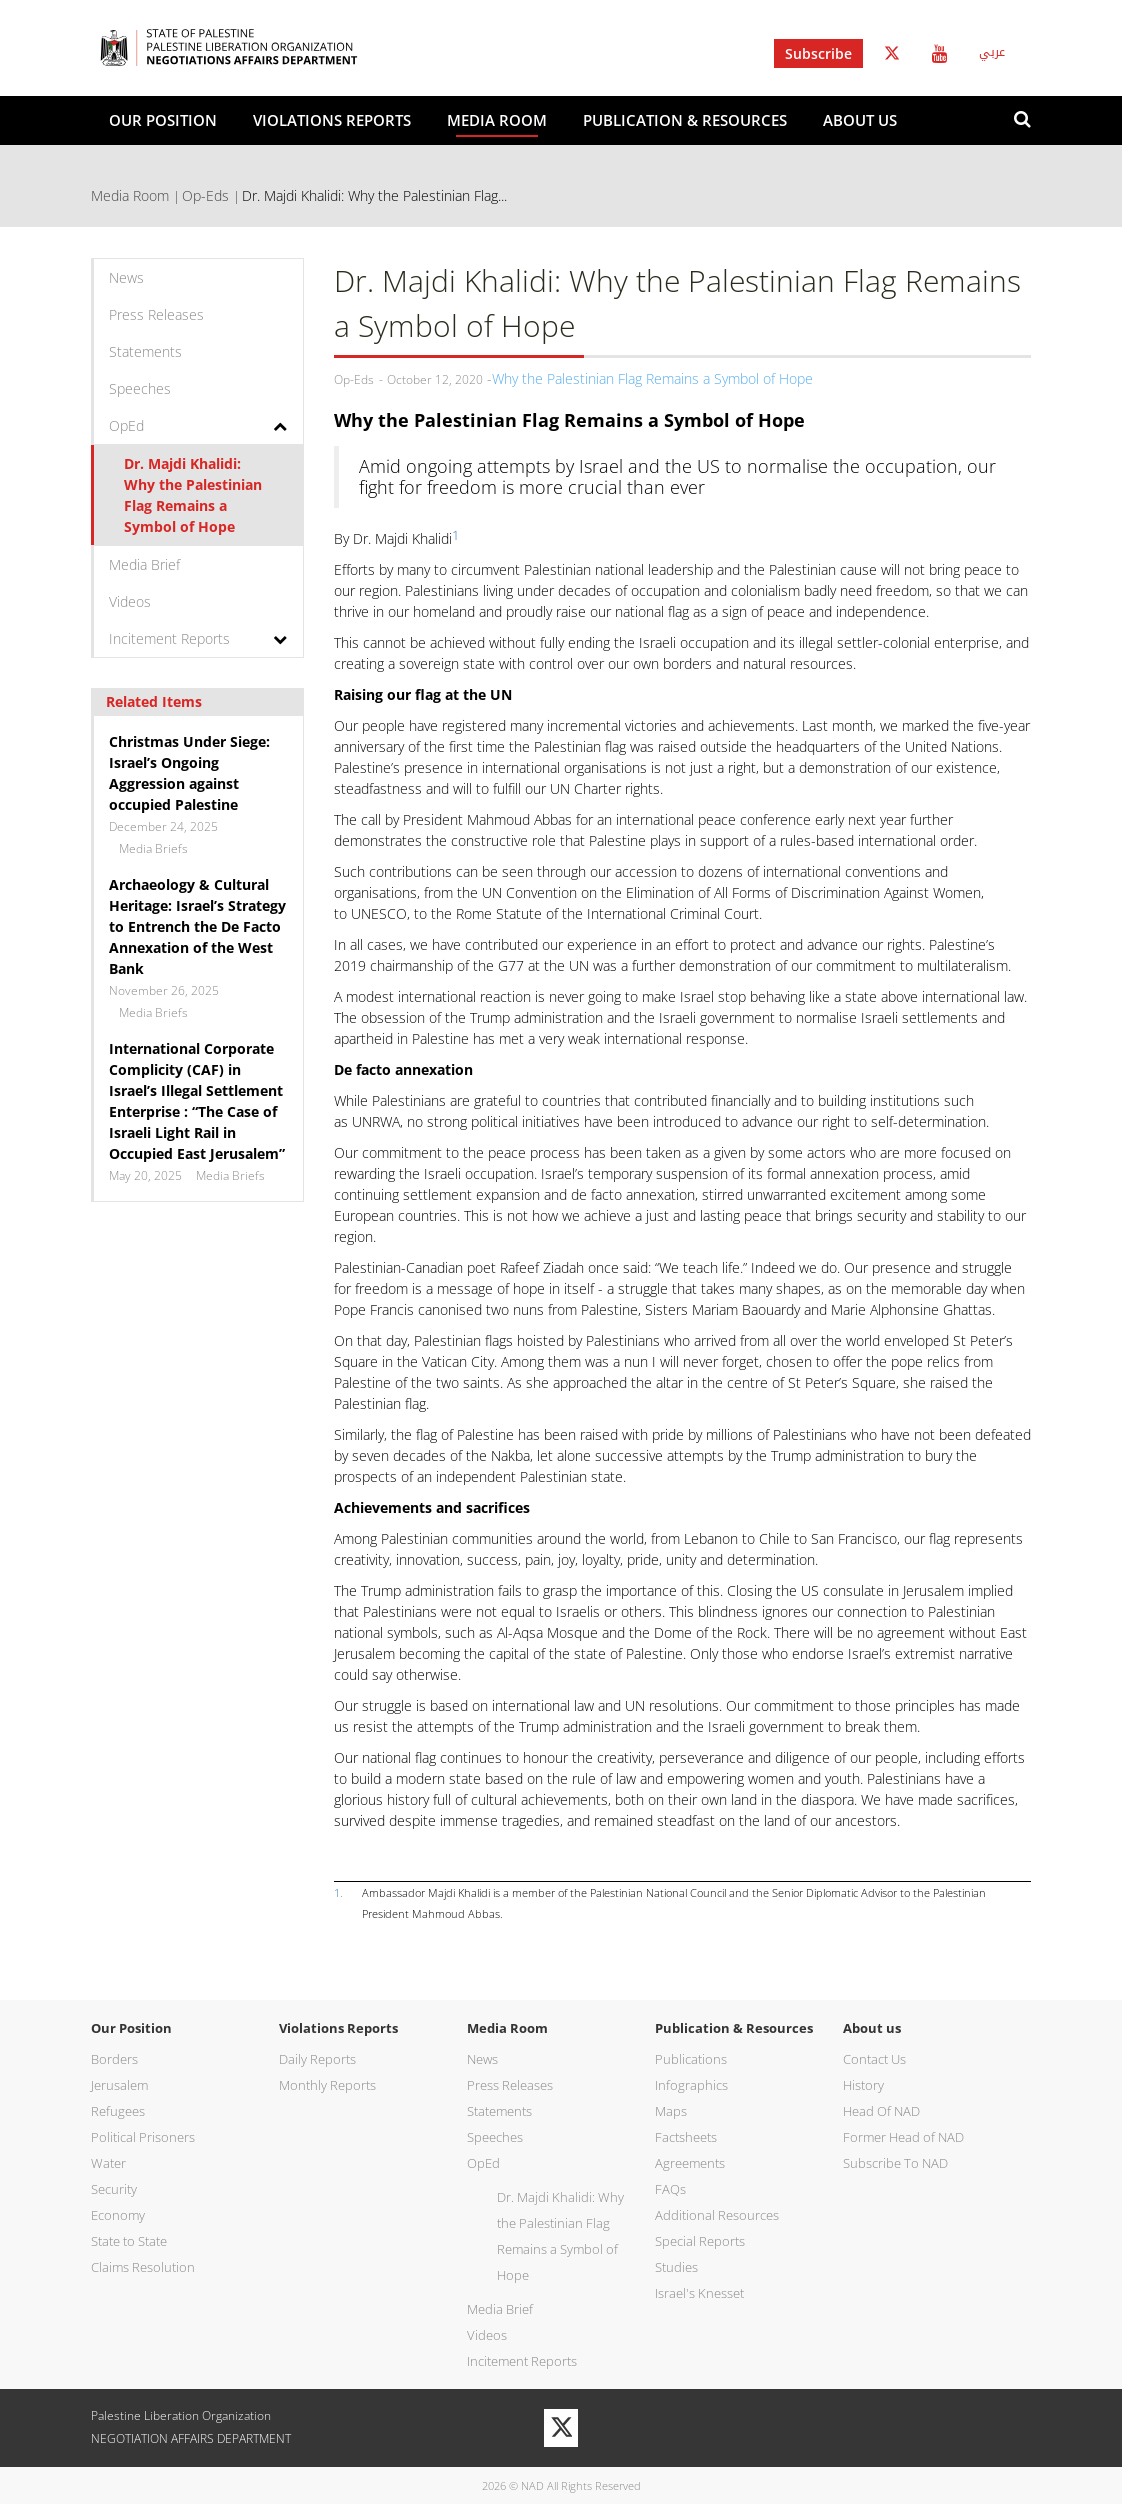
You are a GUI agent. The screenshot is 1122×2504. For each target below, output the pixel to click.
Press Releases (156, 314)
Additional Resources (717, 2215)
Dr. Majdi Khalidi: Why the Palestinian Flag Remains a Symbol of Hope (193, 495)
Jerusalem (119, 2085)
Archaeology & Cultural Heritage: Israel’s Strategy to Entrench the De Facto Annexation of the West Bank (197, 926)
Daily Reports (317, 2059)
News (126, 277)
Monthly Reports (327, 2085)
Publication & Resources (685, 120)
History (863, 2085)
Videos (130, 601)
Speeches (140, 388)
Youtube (939, 53)
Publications (691, 2059)
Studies (676, 2267)
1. (338, 1892)
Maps (671, 2111)
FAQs (670, 2189)
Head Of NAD (881, 2111)
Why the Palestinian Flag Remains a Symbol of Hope (652, 378)
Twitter (892, 53)
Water (108, 2163)
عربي (992, 52)
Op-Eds (205, 195)
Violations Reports (332, 120)
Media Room (497, 120)
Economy (118, 2215)
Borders (114, 2059)
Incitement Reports (169, 638)
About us (860, 120)
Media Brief (144, 564)
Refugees (118, 2111)
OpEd (126, 425)
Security (114, 2189)
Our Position (163, 120)
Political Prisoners (143, 2137)
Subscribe (818, 53)
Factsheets (686, 2137)
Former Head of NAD (903, 2137)
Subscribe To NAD (895, 2163)
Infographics (691, 2085)
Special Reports (700, 2241)
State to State (129, 2241)
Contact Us (874, 2059)
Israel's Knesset (699, 2293)
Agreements (690, 2163)
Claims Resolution (143, 2267)
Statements (145, 351)
